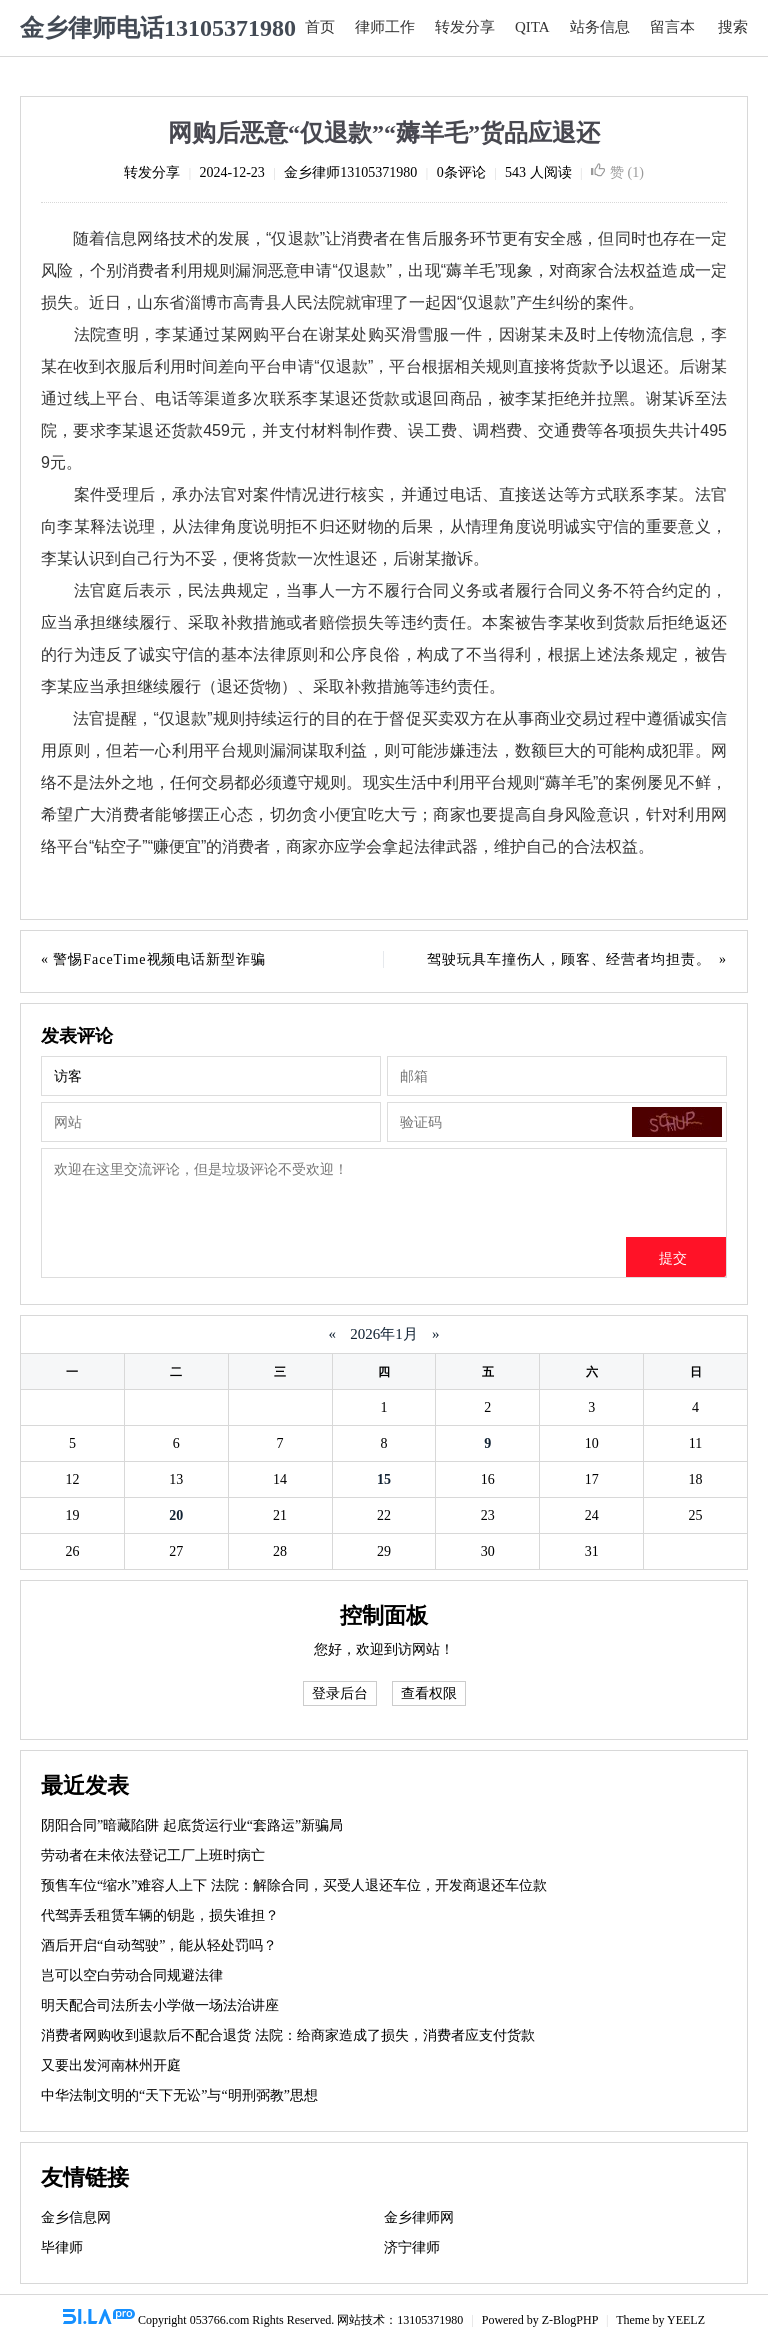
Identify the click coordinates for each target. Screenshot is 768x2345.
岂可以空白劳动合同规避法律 (132, 1975)
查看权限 (429, 1693)
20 (176, 1515)
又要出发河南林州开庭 (111, 2065)
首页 (320, 27)
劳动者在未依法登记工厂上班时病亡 (153, 1855)
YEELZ (686, 2320)
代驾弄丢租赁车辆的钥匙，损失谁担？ (160, 1915)
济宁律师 (412, 2247)
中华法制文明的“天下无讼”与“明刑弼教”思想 (179, 2095)
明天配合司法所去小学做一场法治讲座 (160, 2005)
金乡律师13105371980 (350, 172)
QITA (532, 27)
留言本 (672, 27)
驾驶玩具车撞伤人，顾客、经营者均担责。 (569, 959)
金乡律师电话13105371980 (158, 28)
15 (384, 1479)
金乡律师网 (419, 2217)
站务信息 (600, 27)
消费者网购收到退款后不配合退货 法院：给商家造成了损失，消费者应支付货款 (288, 2035)
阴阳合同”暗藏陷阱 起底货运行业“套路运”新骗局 (192, 1825)
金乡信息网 (76, 2217)
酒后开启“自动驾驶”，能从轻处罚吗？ (159, 1945)
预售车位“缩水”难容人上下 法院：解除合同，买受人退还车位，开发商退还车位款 (294, 1885)
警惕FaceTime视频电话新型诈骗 (159, 959)
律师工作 (385, 27)
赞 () (617, 172)
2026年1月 (384, 1334)
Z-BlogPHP (570, 2320)
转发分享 (465, 27)
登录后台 (340, 1693)
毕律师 (62, 2247)
